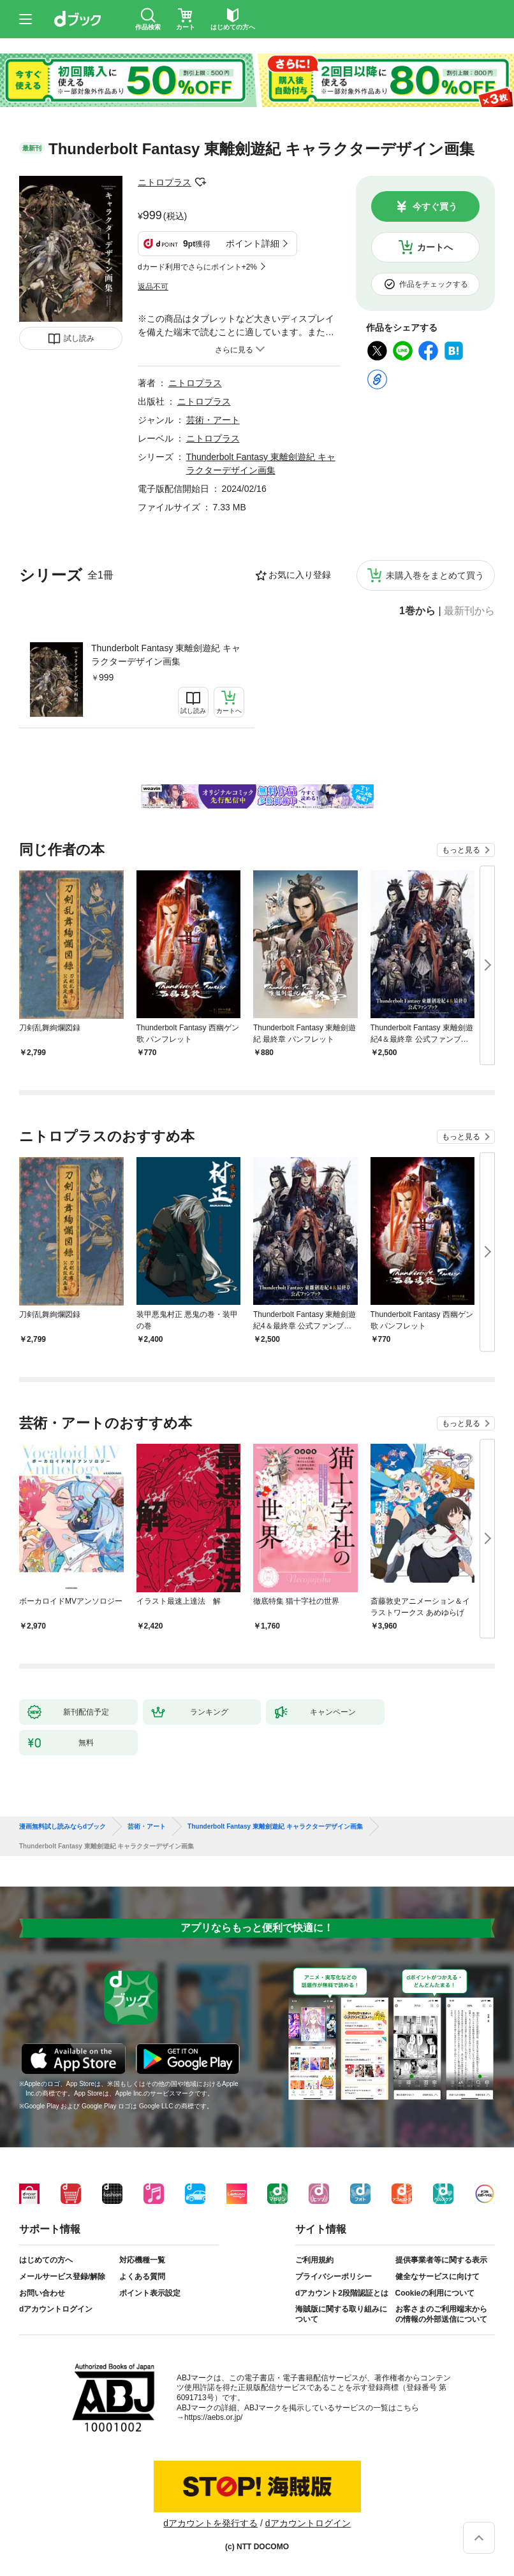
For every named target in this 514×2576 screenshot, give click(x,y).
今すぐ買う (435, 206)
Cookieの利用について (434, 2293)
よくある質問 (142, 2276)
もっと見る (461, 849)
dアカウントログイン (55, 2309)
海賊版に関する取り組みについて (341, 2314)
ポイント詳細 (252, 243)
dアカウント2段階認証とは (341, 2293)
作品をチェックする (433, 284)
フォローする (200, 182)
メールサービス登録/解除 (62, 2276)
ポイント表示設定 (149, 2293)
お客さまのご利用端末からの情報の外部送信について (441, 2314)
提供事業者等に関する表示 (441, 2260)
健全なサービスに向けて (437, 2276)
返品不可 (153, 286)
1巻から (417, 611)
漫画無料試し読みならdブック (62, 1827)
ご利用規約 (314, 2260)
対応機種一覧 (142, 2260)
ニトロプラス (164, 182)
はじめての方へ (46, 2260)
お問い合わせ (42, 2293)
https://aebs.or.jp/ (213, 2417)
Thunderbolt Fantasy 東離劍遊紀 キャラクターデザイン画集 (165, 654)
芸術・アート (213, 420)
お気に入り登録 (299, 575)
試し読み (79, 338)
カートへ (435, 247)
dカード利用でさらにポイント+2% (197, 267)
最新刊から (469, 611)
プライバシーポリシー (333, 2276)
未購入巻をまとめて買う (435, 575)
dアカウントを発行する (210, 2523)
